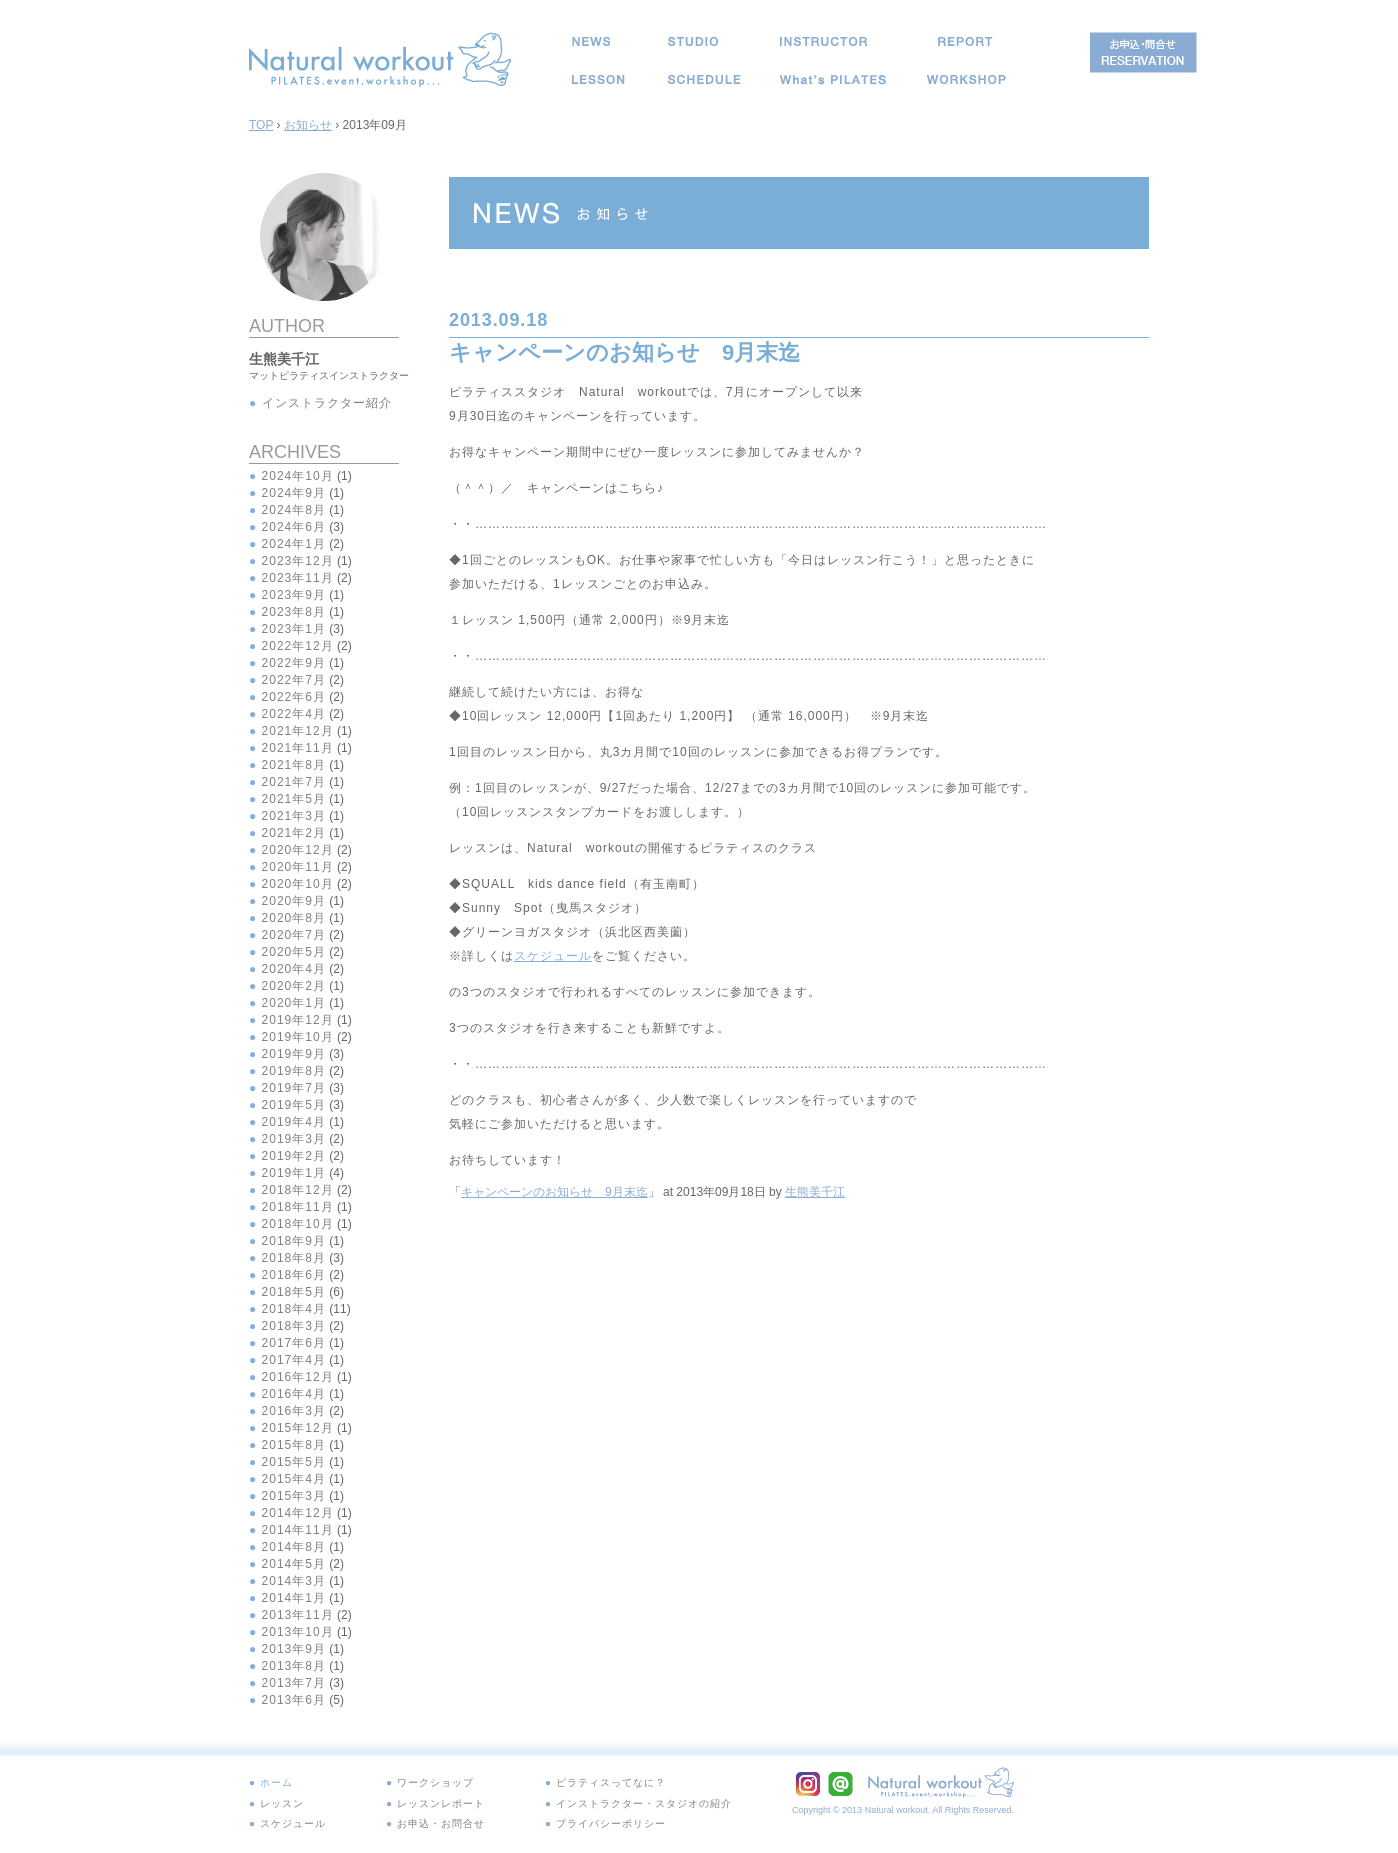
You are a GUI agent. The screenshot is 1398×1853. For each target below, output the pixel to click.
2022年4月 (294, 714)
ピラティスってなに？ (833, 80)
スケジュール (704, 79)
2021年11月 (298, 748)
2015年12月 (298, 1428)
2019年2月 (294, 1156)
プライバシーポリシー (589, 1813)
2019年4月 (294, 1122)
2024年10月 (298, 476)
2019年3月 (294, 1139)
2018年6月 (294, 1275)
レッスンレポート (965, 41)
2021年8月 (294, 765)
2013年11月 (298, 1615)
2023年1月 (294, 629)
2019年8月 (294, 1071)
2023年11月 (298, 578)
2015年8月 (294, 1445)
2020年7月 (294, 935)
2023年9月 (294, 595)
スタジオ (693, 41)
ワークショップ (424, 1781)
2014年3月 (294, 1581)
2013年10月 (298, 1632)
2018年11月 (298, 1207)
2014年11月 (298, 1530)
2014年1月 (294, 1598)
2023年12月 (298, 561)
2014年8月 (294, 1547)
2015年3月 (294, 1496)
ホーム (274, 1781)
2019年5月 (294, 1105)
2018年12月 (298, 1190)
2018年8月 (294, 1258)
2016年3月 (294, 1411)
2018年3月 (294, 1326)
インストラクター (823, 41)
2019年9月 (294, 1054)
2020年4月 (294, 969)
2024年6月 (294, 527)
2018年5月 (294, 1292)
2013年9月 (294, 1649)
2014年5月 (294, 1564)
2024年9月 (294, 493)
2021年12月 (298, 731)
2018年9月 (294, 1241)
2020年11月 (298, 867)
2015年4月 (294, 1479)
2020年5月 (294, 952)
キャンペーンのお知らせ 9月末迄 (554, 1192)
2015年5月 (294, 1462)
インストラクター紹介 (327, 403)
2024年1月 (294, 544)
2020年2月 (294, 986)
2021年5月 (294, 799)
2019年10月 (298, 1037)
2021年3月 (294, 816)
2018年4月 (294, 1309)
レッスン (598, 79)
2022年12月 (298, 646)
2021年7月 (294, 782)
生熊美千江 (815, 1192)
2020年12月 (298, 850)
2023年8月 (294, 612)
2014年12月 (298, 1513)
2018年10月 (298, 1224)
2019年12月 (298, 1020)
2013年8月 (294, 1666)
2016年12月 (298, 1377)
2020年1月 (294, 1003)
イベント (966, 79)
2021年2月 (294, 833)
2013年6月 (294, 1700)
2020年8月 (294, 918)
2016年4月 (294, 1394)
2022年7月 (294, 680)
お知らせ (591, 41)
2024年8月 (294, 510)
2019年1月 (294, 1173)
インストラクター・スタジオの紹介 (619, 1797)
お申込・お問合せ (429, 1813)
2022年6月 (294, 697)
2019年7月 (294, 1088)
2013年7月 (294, 1683)
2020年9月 (294, 901)
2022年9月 (294, 663)
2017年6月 (294, 1343)
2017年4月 (294, 1360)
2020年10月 (298, 884)
